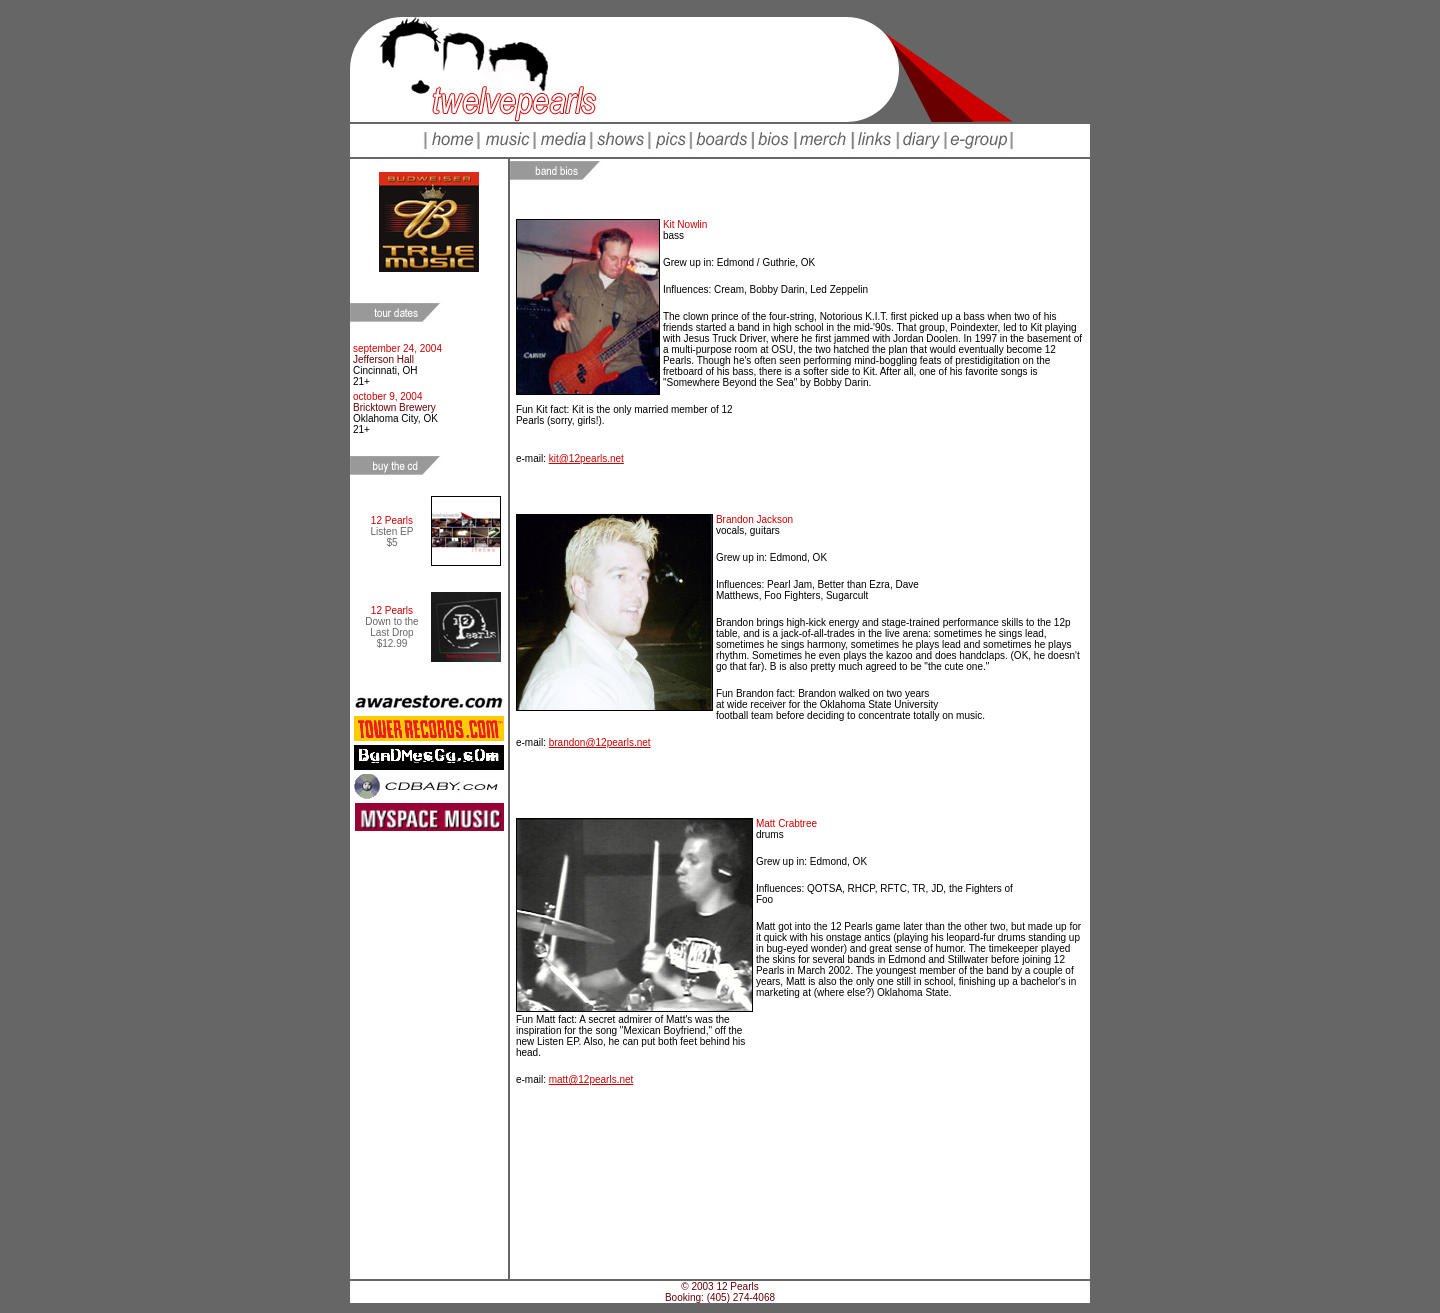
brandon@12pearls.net (600, 742)
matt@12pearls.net (591, 1079)
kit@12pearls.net (586, 458)
